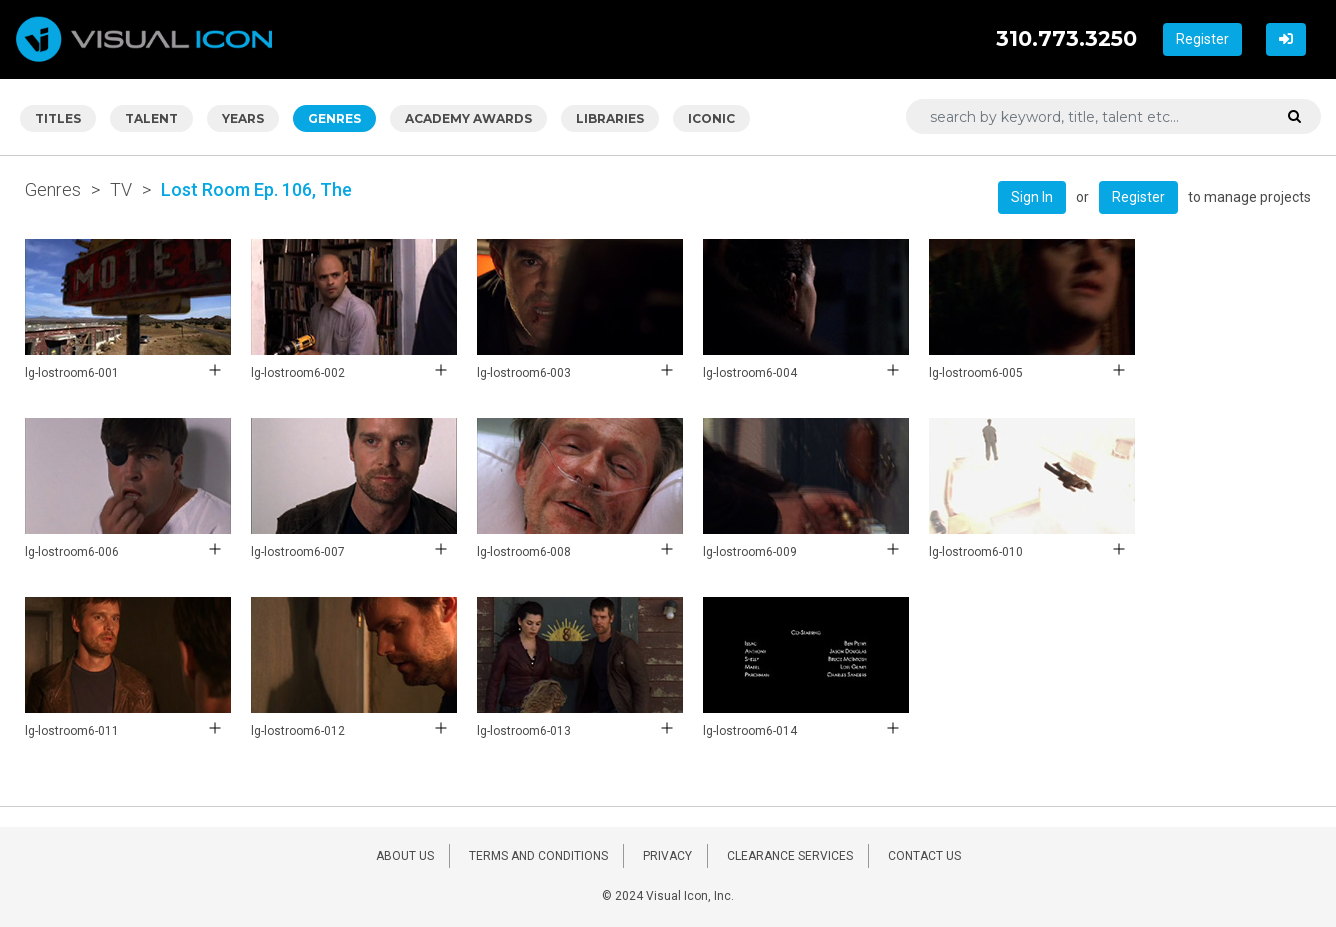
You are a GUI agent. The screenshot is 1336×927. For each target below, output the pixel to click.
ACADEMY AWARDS (468, 118)
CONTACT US (924, 856)
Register (1202, 39)
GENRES (334, 118)
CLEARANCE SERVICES (790, 856)
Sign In (1032, 197)
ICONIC (711, 118)
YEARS (243, 118)
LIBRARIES (610, 118)
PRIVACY (667, 856)
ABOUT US (405, 856)
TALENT (151, 118)
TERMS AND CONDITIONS (538, 856)
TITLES (58, 118)
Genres (53, 189)
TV (121, 189)
